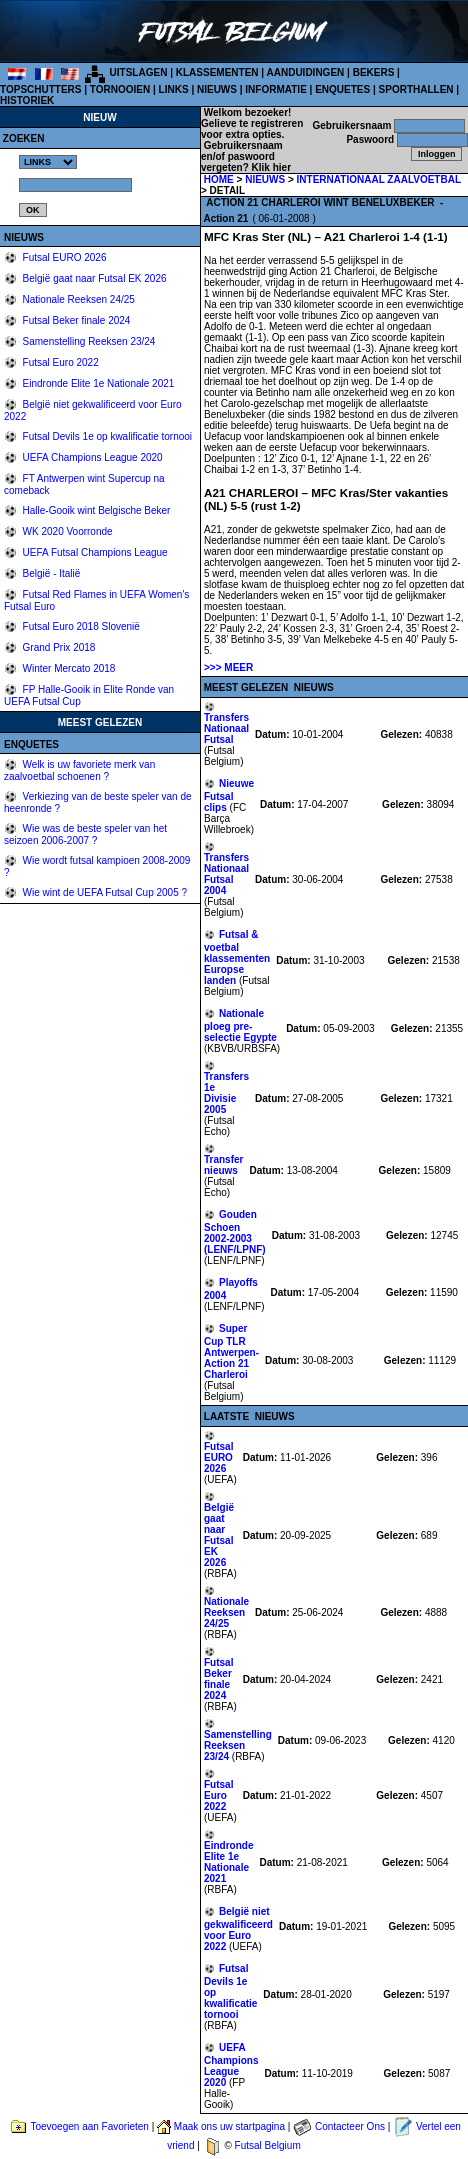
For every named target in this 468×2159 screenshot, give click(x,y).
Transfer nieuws (223, 1165)
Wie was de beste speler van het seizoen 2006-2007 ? (85, 834)
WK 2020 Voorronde (66, 531)
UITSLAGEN (139, 72)
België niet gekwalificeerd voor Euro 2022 (238, 1929)
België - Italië (50, 573)
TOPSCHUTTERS (41, 89)
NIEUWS (217, 89)
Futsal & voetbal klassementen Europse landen (237, 957)
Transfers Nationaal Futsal (226, 728)
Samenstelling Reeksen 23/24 (88, 341)
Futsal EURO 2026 (63, 257)
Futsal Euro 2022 (59, 362)
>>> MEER (228, 667)
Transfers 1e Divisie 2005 (226, 1093)
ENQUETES (342, 89)
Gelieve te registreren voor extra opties (252, 129)
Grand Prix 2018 (58, 647)
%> (48, 162)
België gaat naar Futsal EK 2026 (93, 278)
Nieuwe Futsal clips (229, 795)
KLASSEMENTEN (217, 72)
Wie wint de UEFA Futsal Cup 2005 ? (103, 892)
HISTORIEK (27, 100)
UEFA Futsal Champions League (94, 552)
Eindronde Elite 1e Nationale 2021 (97, 383)
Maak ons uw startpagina (229, 2126)
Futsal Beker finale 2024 (75, 320)
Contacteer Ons (350, 2126)
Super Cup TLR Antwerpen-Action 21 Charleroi (231, 1351)
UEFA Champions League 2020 (91, 457)
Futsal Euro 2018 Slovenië (80, 626)
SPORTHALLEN (416, 89)
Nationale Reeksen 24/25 (77, 299)
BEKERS (374, 72)
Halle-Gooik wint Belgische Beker (95, 510)
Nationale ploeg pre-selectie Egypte (240, 1025)
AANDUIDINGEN (306, 72)
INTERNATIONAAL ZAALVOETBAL (379, 179)
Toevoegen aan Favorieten (89, 2126)
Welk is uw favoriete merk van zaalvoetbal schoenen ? (79, 770)
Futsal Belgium (268, 2145)
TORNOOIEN (120, 89)
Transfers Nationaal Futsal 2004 (226, 874)
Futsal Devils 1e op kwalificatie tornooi (106, 436)
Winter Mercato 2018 (68, 668)
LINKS (174, 89)
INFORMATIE (275, 89)
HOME (219, 179)
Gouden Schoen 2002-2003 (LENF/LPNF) (235, 1232)
